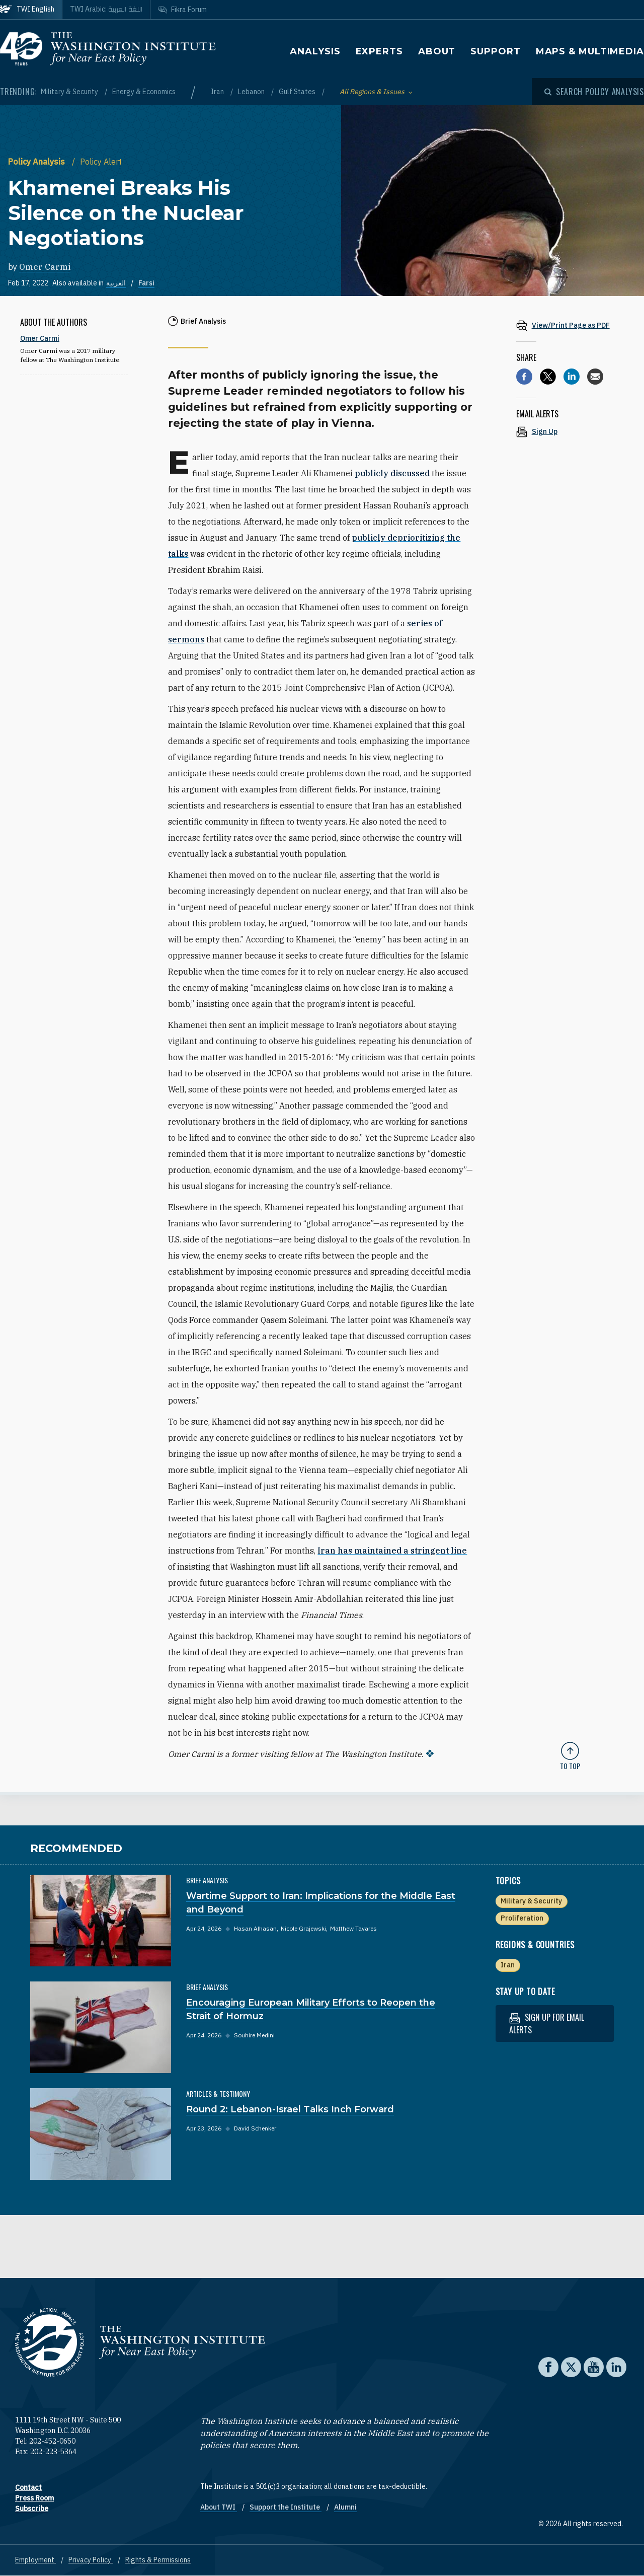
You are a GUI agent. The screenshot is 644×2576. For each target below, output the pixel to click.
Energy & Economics (144, 91)
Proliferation (522, 1918)
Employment (35, 2559)
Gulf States (298, 91)
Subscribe (31, 2508)
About (437, 51)
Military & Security (70, 91)
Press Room (34, 2498)
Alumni (345, 2507)
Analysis (315, 51)
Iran (218, 91)
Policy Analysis (37, 162)
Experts (379, 51)
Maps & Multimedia (590, 51)
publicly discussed (392, 473)
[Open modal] (594, 92)
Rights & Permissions (158, 2559)
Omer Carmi (44, 267)
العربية (116, 282)
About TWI (218, 2507)
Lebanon (252, 91)
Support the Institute (285, 2507)
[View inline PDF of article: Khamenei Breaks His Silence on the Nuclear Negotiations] (570, 325)
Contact (28, 2487)
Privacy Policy (90, 2559)
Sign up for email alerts (546, 2023)
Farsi (146, 282)
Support (495, 51)
